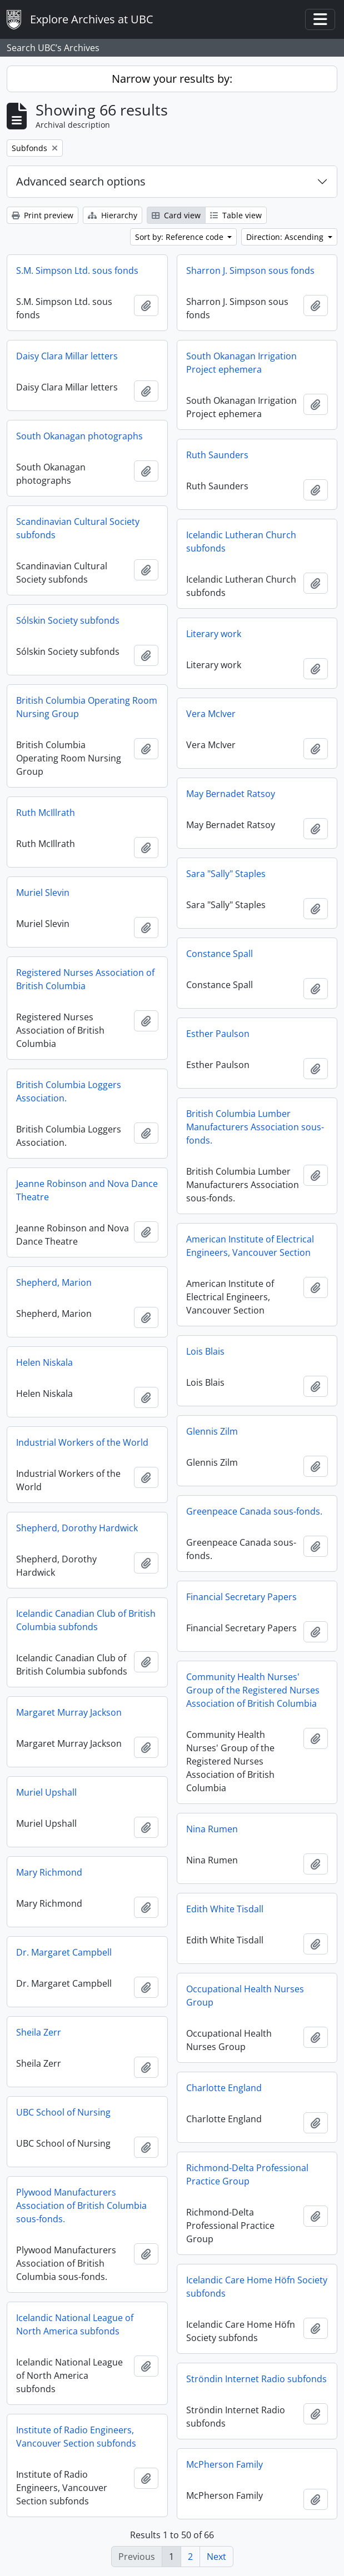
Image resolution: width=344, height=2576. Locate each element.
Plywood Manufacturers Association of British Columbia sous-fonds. (81, 2205)
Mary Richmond (49, 1872)
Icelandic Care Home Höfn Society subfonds (256, 2286)
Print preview (42, 215)
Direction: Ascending (286, 237)
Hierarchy (112, 215)
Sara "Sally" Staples (226, 874)
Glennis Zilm (212, 1431)
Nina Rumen (212, 1829)
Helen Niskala (44, 1362)
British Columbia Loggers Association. (68, 1091)
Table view (236, 215)
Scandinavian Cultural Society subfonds (77, 528)
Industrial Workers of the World (82, 1442)
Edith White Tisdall (224, 1909)
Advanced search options (81, 181)
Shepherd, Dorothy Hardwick (77, 1528)
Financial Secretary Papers (241, 1597)
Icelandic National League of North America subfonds (74, 2324)
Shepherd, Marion (54, 1282)
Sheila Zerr (38, 2032)
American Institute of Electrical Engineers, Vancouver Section (250, 1246)
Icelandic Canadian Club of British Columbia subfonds (86, 1620)
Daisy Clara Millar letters (67, 356)
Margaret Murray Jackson (69, 1712)
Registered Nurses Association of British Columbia (85, 979)
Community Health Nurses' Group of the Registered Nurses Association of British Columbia (253, 1690)
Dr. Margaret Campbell (64, 1952)
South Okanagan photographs (79, 436)
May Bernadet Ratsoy (230, 794)
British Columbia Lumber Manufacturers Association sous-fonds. (255, 1126)
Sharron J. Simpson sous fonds (250, 270)
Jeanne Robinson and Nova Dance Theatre (87, 1190)
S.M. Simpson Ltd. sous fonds (77, 270)
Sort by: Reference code (180, 237)
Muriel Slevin (42, 892)
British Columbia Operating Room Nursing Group (86, 707)
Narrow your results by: (172, 78)
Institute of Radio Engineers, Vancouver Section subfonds (76, 2436)
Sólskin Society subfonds (67, 620)
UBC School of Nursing (63, 2112)
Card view (176, 215)
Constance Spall (219, 954)
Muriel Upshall (46, 1792)
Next (216, 2556)
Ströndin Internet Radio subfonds (256, 2379)
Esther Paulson (218, 1034)
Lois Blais (205, 1351)
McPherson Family (224, 2464)
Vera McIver (211, 714)
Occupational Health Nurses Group (245, 1995)
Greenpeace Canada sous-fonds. (254, 1511)
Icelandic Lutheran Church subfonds (241, 541)
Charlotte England (224, 2088)
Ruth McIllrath (45, 812)
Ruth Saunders (217, 455)
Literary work (213, 634)
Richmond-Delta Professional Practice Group (247, 2174)
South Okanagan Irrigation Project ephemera (241, 362)
